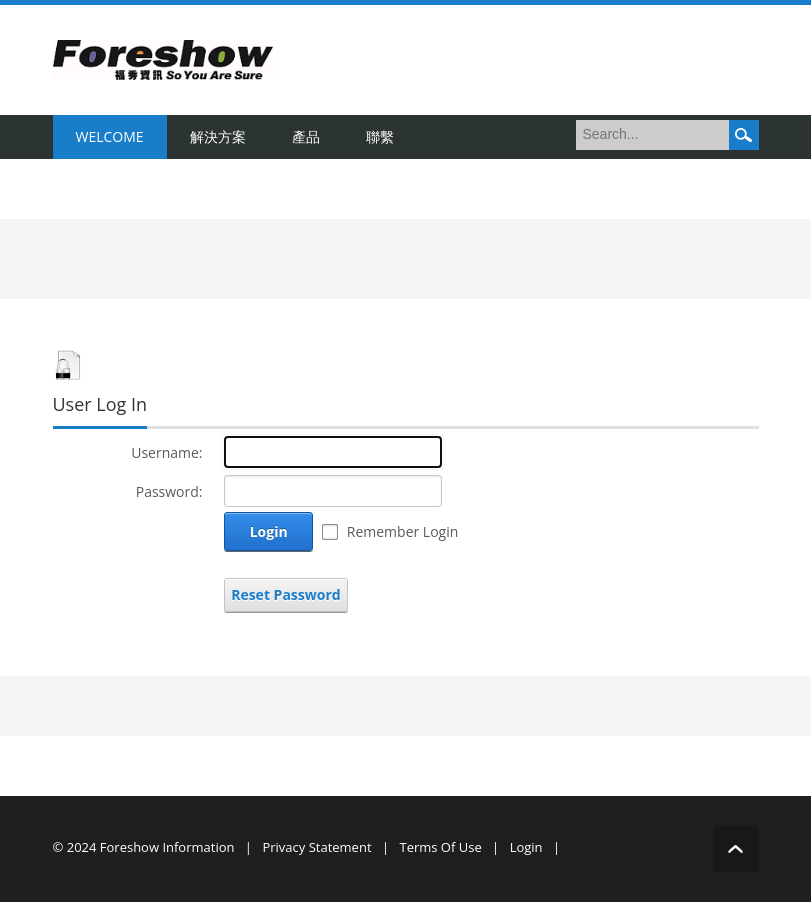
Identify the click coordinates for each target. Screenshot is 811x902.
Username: (166, 452)
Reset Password (286, 594)
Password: (169, 491)
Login (269, 531)
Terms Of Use (440, 847)
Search (744, 135)
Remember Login (403, 531)
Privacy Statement (316, 847)
